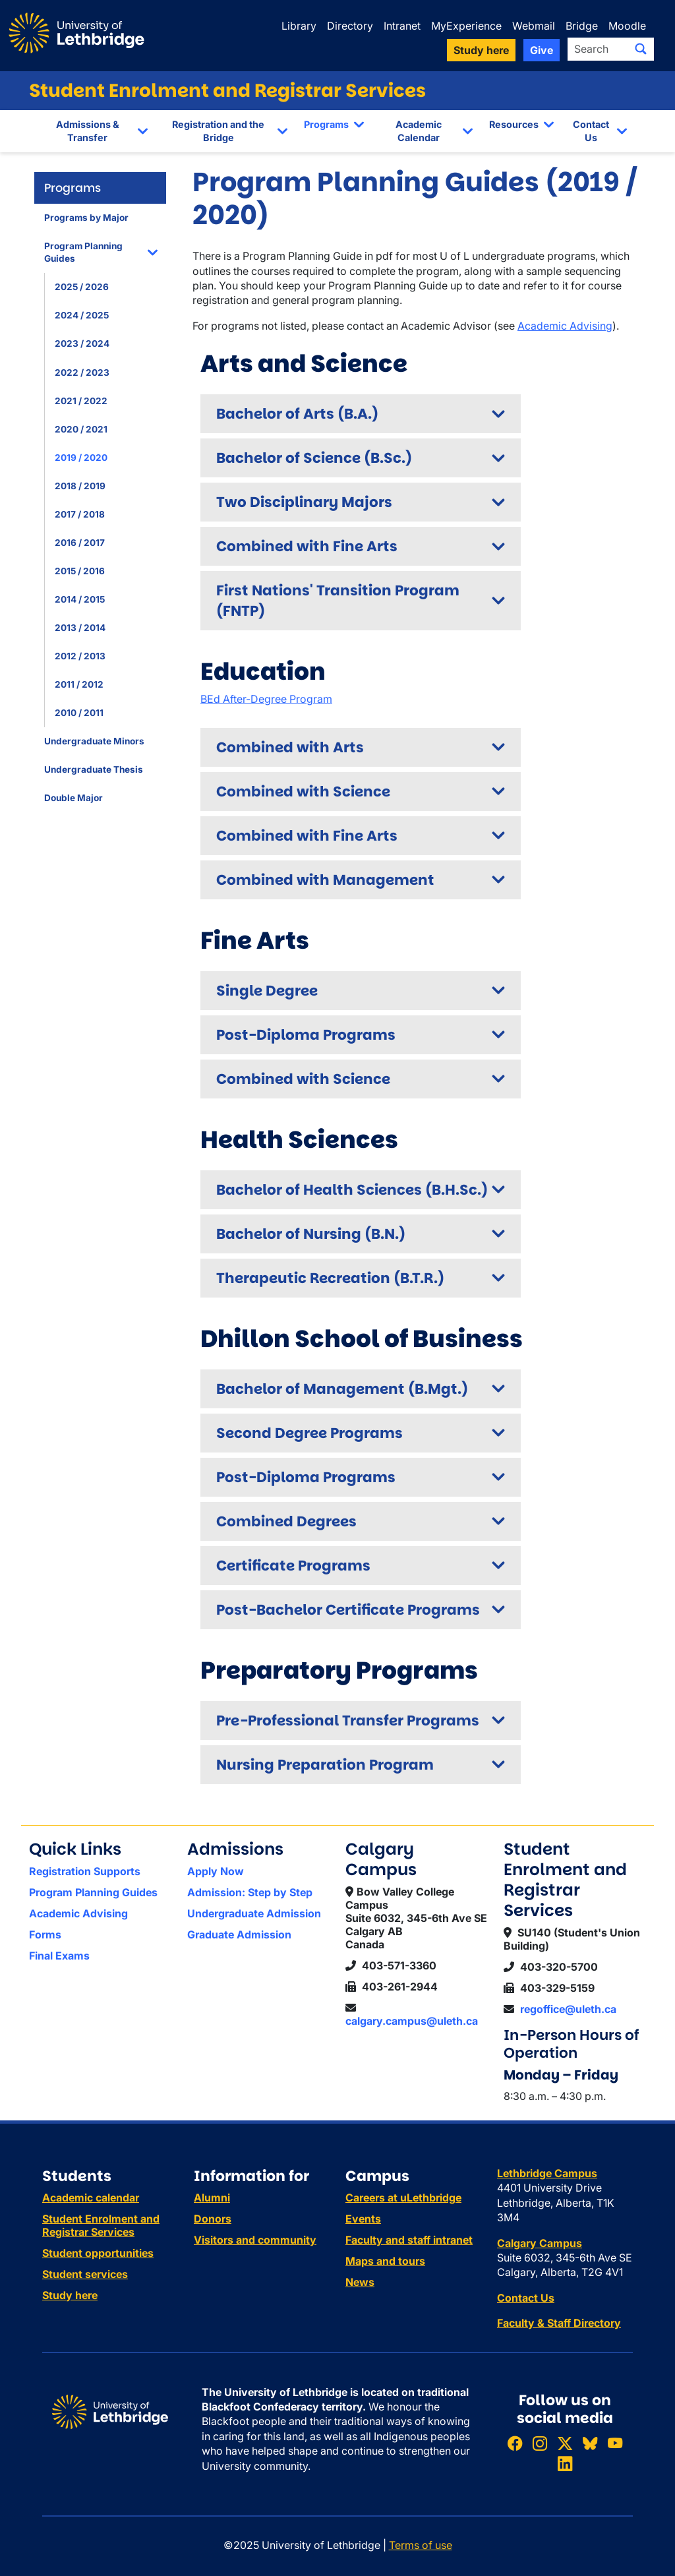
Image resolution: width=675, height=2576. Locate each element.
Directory (350, 25)
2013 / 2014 (80, 627)
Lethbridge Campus (547, 2173)
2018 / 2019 (80, 486)
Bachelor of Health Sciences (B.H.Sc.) (352, 1190)
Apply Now (215, 1871)
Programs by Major (86, 217)
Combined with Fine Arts (306, 546)
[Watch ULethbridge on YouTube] (615, 2443)
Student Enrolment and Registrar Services (227, 91)
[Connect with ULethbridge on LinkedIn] (564, 2463)
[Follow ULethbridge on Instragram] (539, 2443)
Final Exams (59, 1955)
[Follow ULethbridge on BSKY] (590, 2443)
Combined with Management (325, 880)
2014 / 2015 (80, 599)
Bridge (582, 25)
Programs (326, 124)
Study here (70, 2295)
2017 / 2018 (80, 514)
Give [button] (541, 50)
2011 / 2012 (79, 684)
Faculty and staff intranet (409, 2239)
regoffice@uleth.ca (568, 2009)
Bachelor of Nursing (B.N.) (310, 1234)
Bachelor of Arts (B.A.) (297, 414)
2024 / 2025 (82, 315)
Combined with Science (303, 791)
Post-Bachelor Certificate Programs (348, 1610)
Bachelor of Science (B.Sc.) (314, 458)
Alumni (212, 2197)
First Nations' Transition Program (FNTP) (337, 600)
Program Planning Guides (83, 252)
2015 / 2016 (80, 571)
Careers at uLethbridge (403, 2197)
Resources (514, 124)
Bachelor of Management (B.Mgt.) (342, 1389)
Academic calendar (90, 2197)
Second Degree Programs (309, 1433)
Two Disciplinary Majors (304, 502)
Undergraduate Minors (94, 741)
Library (298, 25)
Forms (45, 1934)
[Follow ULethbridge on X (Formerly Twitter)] (564, 2443)
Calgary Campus (539, 2243)
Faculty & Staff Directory (559, 2322)
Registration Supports (84, 1871)
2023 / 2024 (82, 343)
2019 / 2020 (81, 457)
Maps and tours (385, 2260)
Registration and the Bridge (218, 131)
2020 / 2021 (81, 429)
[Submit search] (641, 49)
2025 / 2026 (82, 287)
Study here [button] (481, 50)
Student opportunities (98, 2253)
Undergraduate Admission (254, 1913)
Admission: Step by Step (249, 1892)
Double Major (73, 798)
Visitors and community (255, 2239)
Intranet (402, 25)
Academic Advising (564, 325)
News (359, 2282)
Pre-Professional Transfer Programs (347, 1720)
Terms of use (420, 2545)
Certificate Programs (293, 1565)
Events (363, 2218)
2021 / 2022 (81, 401)
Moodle (627, 25)
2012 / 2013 (80, 656)
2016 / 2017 (80, 542)
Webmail (533, 25)
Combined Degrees (286, 1521)
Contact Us (591, 131)
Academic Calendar (419, 131)
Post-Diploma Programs (306, 1035)
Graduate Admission (239, 1934)
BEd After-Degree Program (266, 698)
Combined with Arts (290, 747)
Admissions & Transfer (87, 131)
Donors (212, 2218)
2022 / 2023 (82, 372)
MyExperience (466, 25)
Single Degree (267, 990)
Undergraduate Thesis (93, 769)
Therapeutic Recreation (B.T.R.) (330, 1278)
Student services (85, 2274)
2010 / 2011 (79, 712)
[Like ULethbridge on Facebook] (514, 2443)
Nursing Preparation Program (325, 1764)
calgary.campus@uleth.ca (411, 2020)
